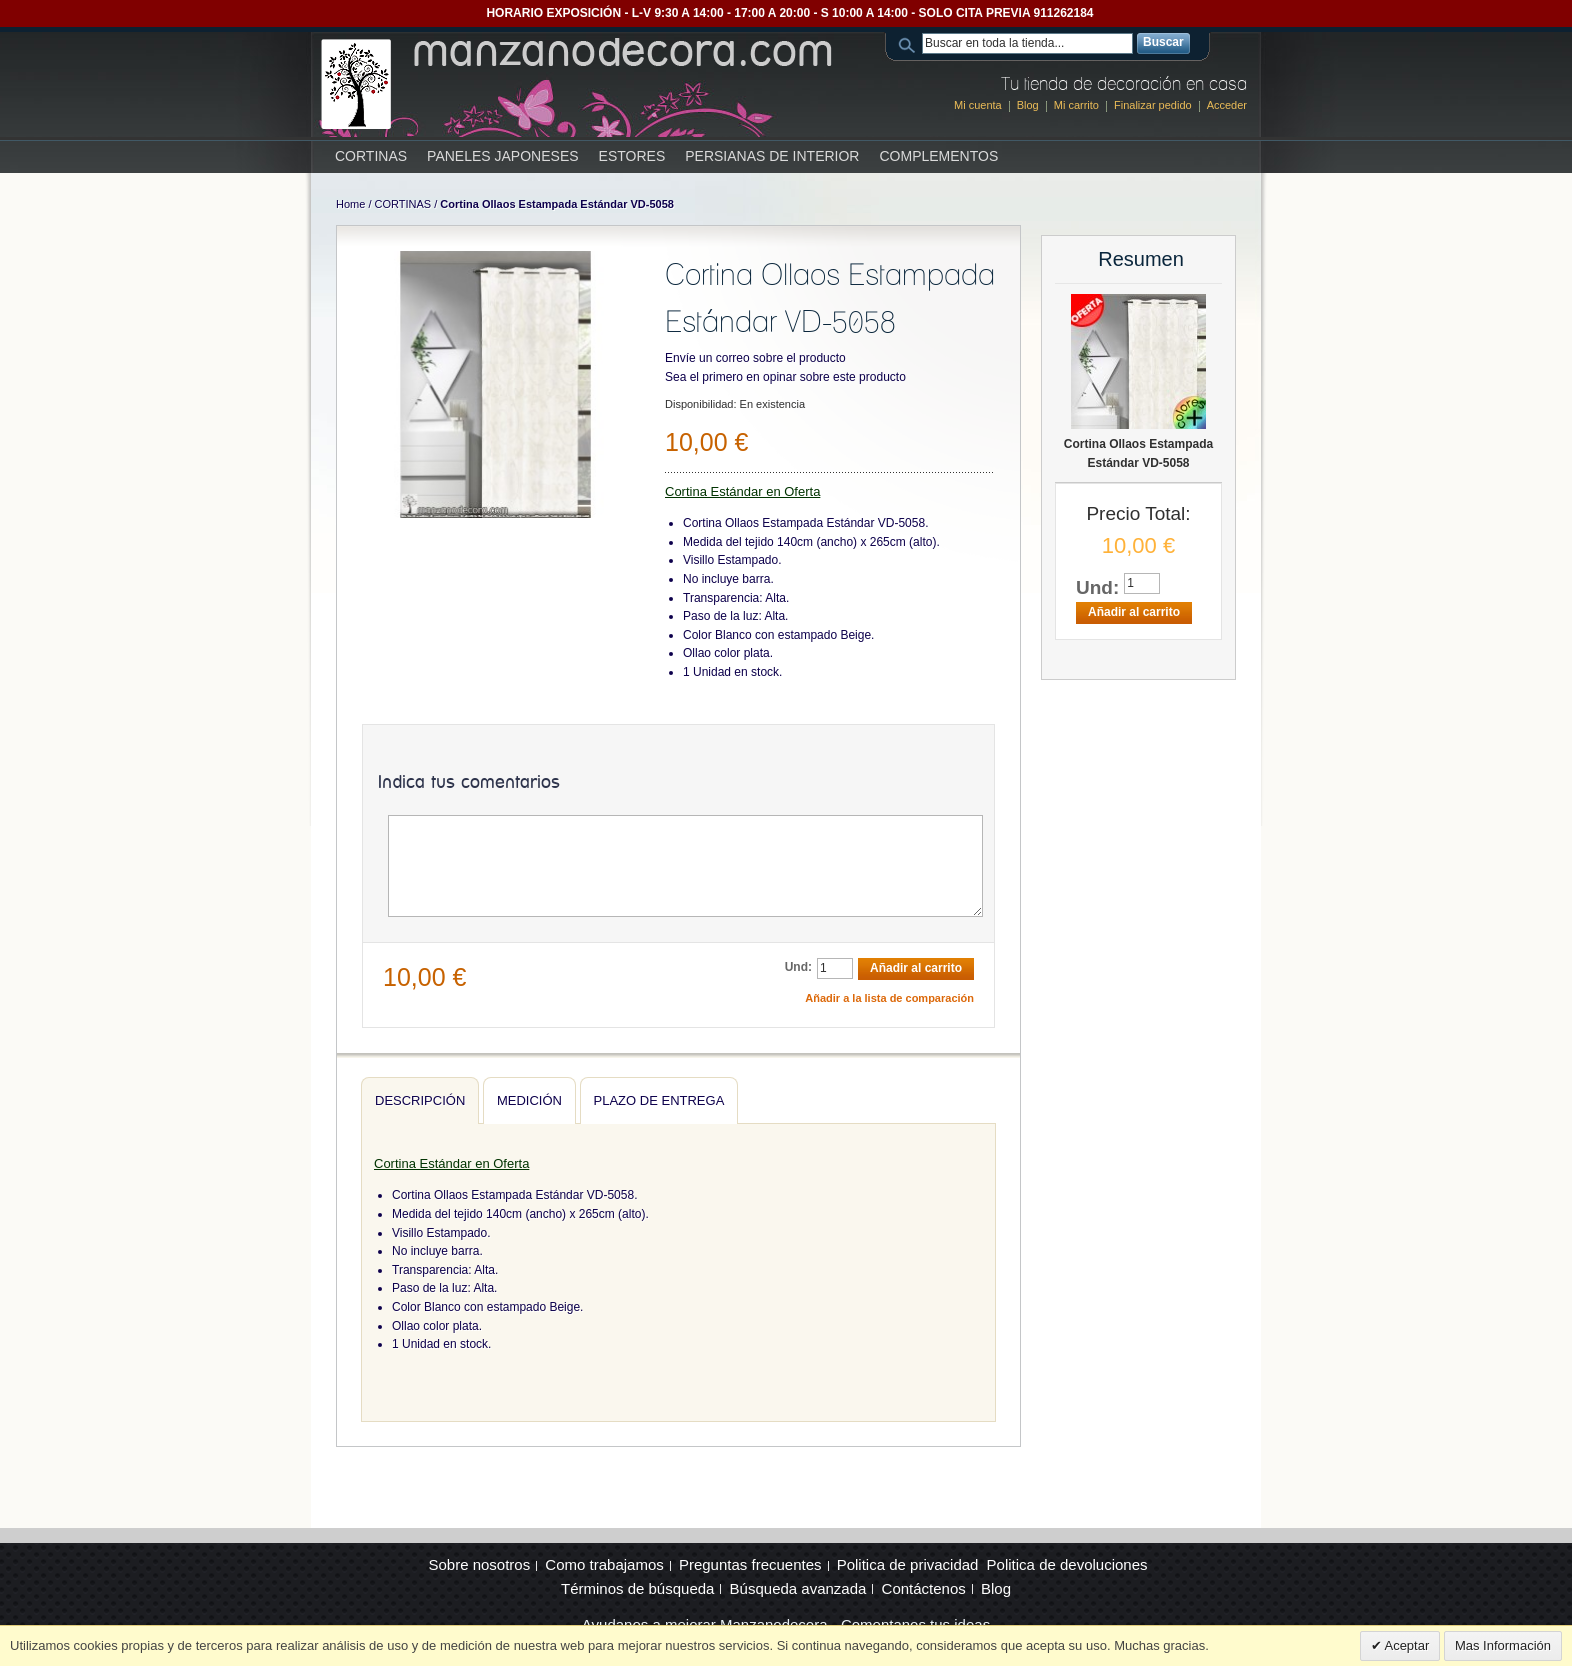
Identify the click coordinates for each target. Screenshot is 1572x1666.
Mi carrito (1076, 105)
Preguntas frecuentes (750, 1564)
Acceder (1227, 105)
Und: (798, 967)
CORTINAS (403, 204)
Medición (529, 1100)
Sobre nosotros (479, 1564)
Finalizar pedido (1153, 105)
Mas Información (1503, 1645)
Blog (1028, 105)
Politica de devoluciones (1067, 1564)
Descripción (420, 1100)
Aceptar (1406, 1645)
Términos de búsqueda (637, 1588)
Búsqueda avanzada (798, 1588)
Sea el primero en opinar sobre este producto (785, 377)
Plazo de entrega (659, 1100)
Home (350, 204)
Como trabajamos (604, 1564)
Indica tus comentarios (469, 783)
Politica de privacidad (908, 1564)
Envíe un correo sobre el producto (755, 358)
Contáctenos (924, 1588)
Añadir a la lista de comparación (889, 998)
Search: (910, 43)
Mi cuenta (978, 105)
